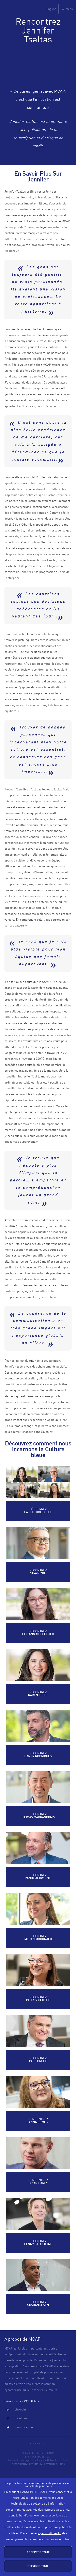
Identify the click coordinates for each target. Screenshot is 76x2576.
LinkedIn (15, 2409)
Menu (69, 9)
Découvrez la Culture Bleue (38, 1511)
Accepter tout (38, 2552)
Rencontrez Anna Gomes (38, 2121)
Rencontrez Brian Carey (38, 2182)
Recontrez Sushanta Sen (38, 2304)
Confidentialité (38, 2444)
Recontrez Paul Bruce (38, 2060)
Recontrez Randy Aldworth (38, 1877)
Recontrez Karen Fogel (38, 1694)
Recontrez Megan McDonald (38, 1938)
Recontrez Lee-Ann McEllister (38, 1633)
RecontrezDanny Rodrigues (38, 1755)
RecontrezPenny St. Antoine (38, 2243)
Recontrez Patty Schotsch (38, 1999)
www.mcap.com (20, 2427)
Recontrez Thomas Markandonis (38, 1816)
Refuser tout (38, 2566)
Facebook (16, 2418)
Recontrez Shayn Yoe (38, 1572)
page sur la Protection (49, 2533)
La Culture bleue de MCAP (10, 9)
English (51, 9)
